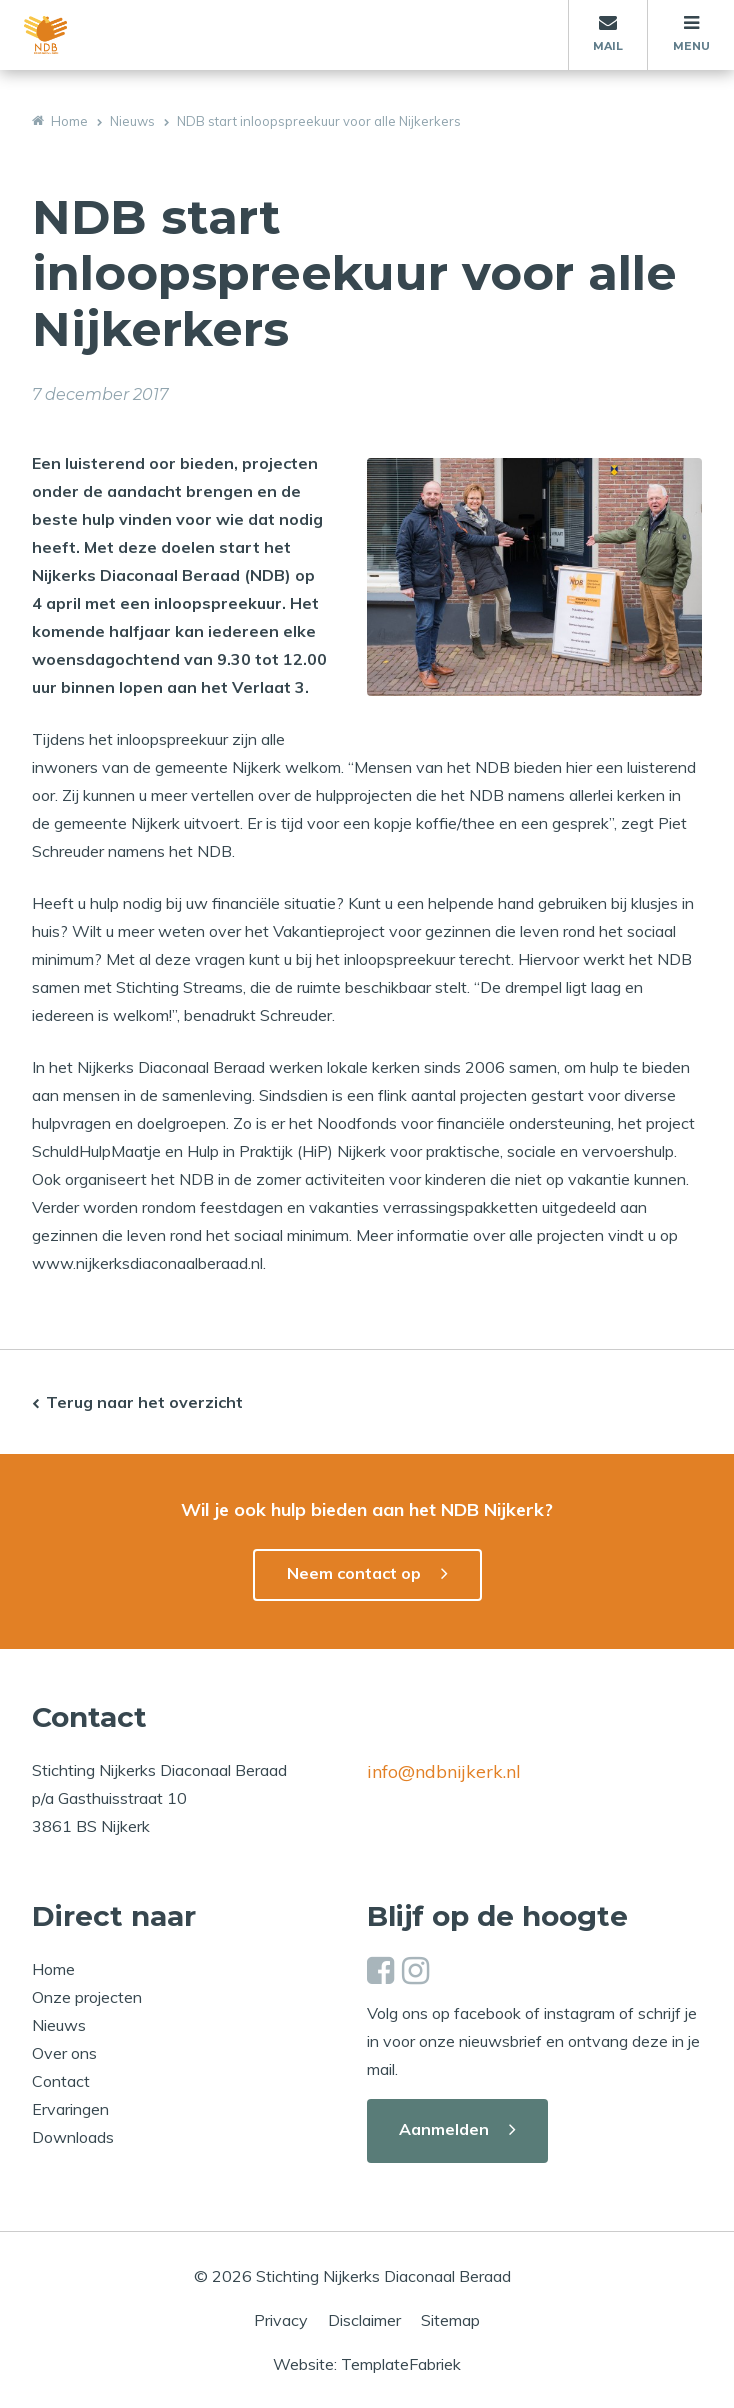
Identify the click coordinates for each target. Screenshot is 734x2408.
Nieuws (59, 2025)
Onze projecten (87, 1997)
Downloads (73, 2137)
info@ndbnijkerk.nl (444, 1771)
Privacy (281, 2320)
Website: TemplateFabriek (367, 2364)
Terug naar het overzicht (144, 1402)
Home (53, 1969)
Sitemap (450, 2320)
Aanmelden (444, 2129)
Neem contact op (354, 1573)
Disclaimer (364, 2320)
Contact (61, 2081)
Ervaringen (70, 2109)
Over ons (64, 2053)
